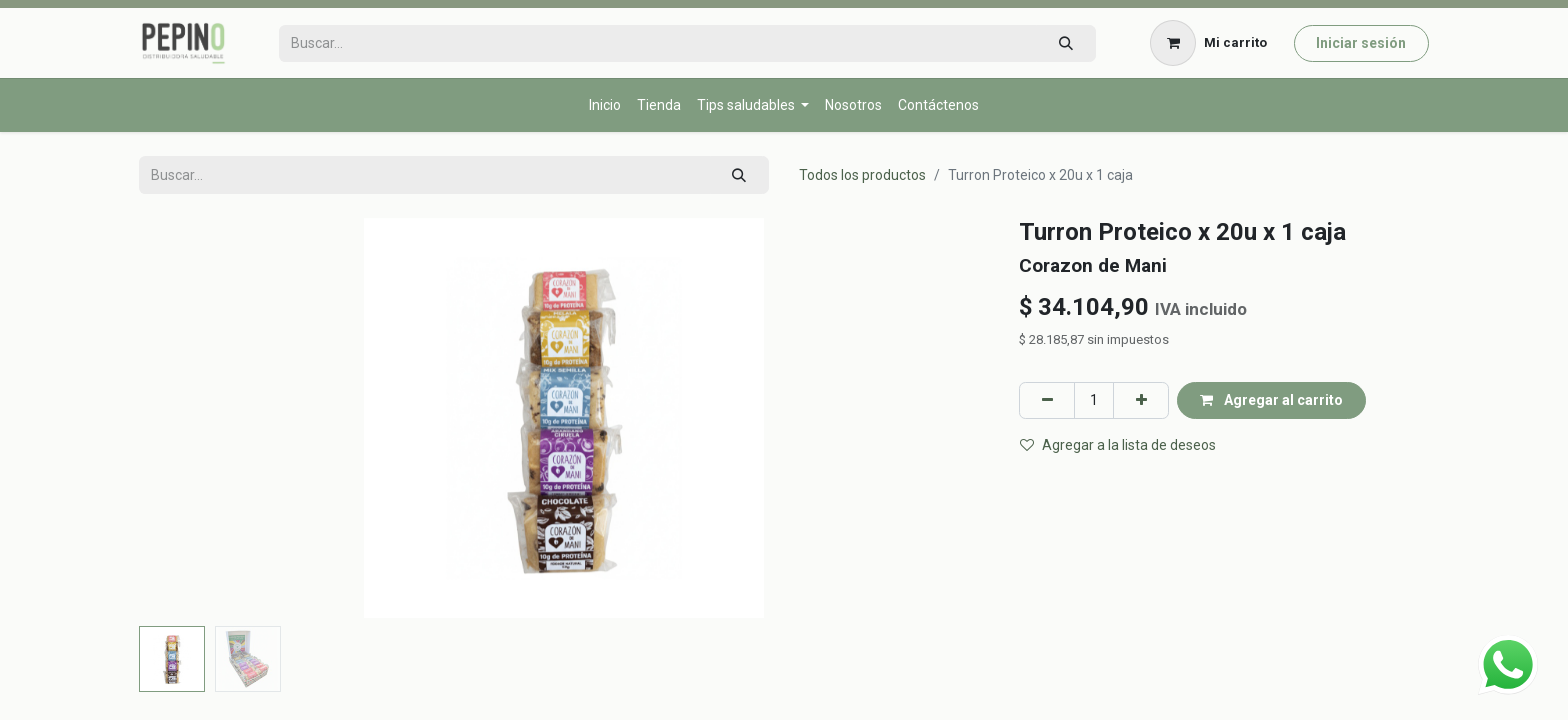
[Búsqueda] (1065, 43)
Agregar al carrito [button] (1271, 400)
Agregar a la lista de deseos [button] (1118, 445)
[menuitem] (605, 105)
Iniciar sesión (1361, 43)
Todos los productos (862, 175)
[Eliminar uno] (1047, 400)
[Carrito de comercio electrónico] (1209, 43)
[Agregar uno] (1141, 400)
